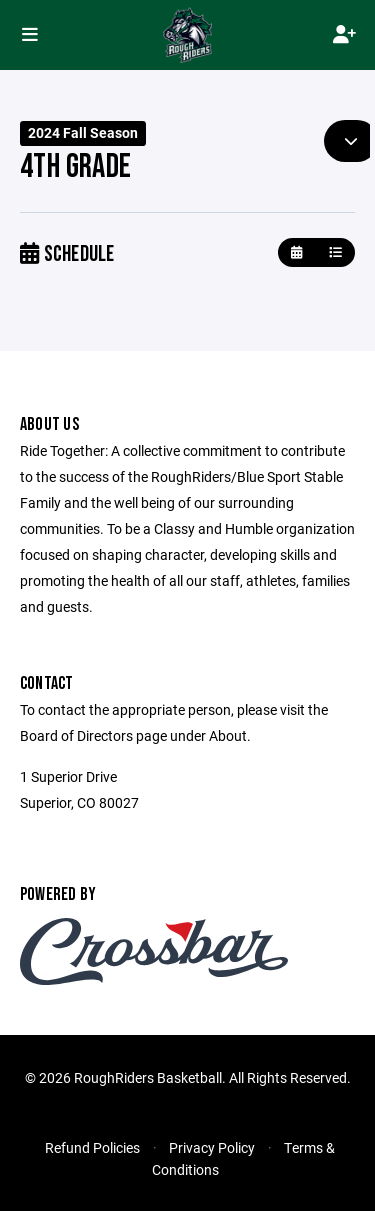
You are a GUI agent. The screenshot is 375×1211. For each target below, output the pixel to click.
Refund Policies (92, 1147)
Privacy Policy (212, 1147)
